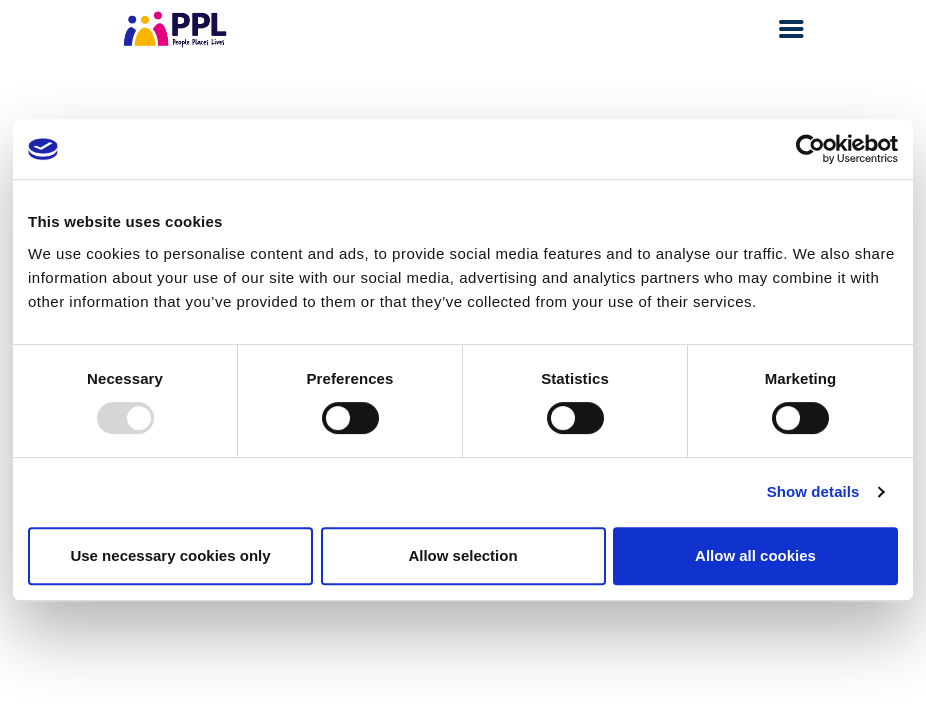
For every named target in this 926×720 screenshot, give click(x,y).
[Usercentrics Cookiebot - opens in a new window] (810, 149)
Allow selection (462, 555)
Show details (813, 491)
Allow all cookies (755, 555)
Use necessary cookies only (170, 555)
